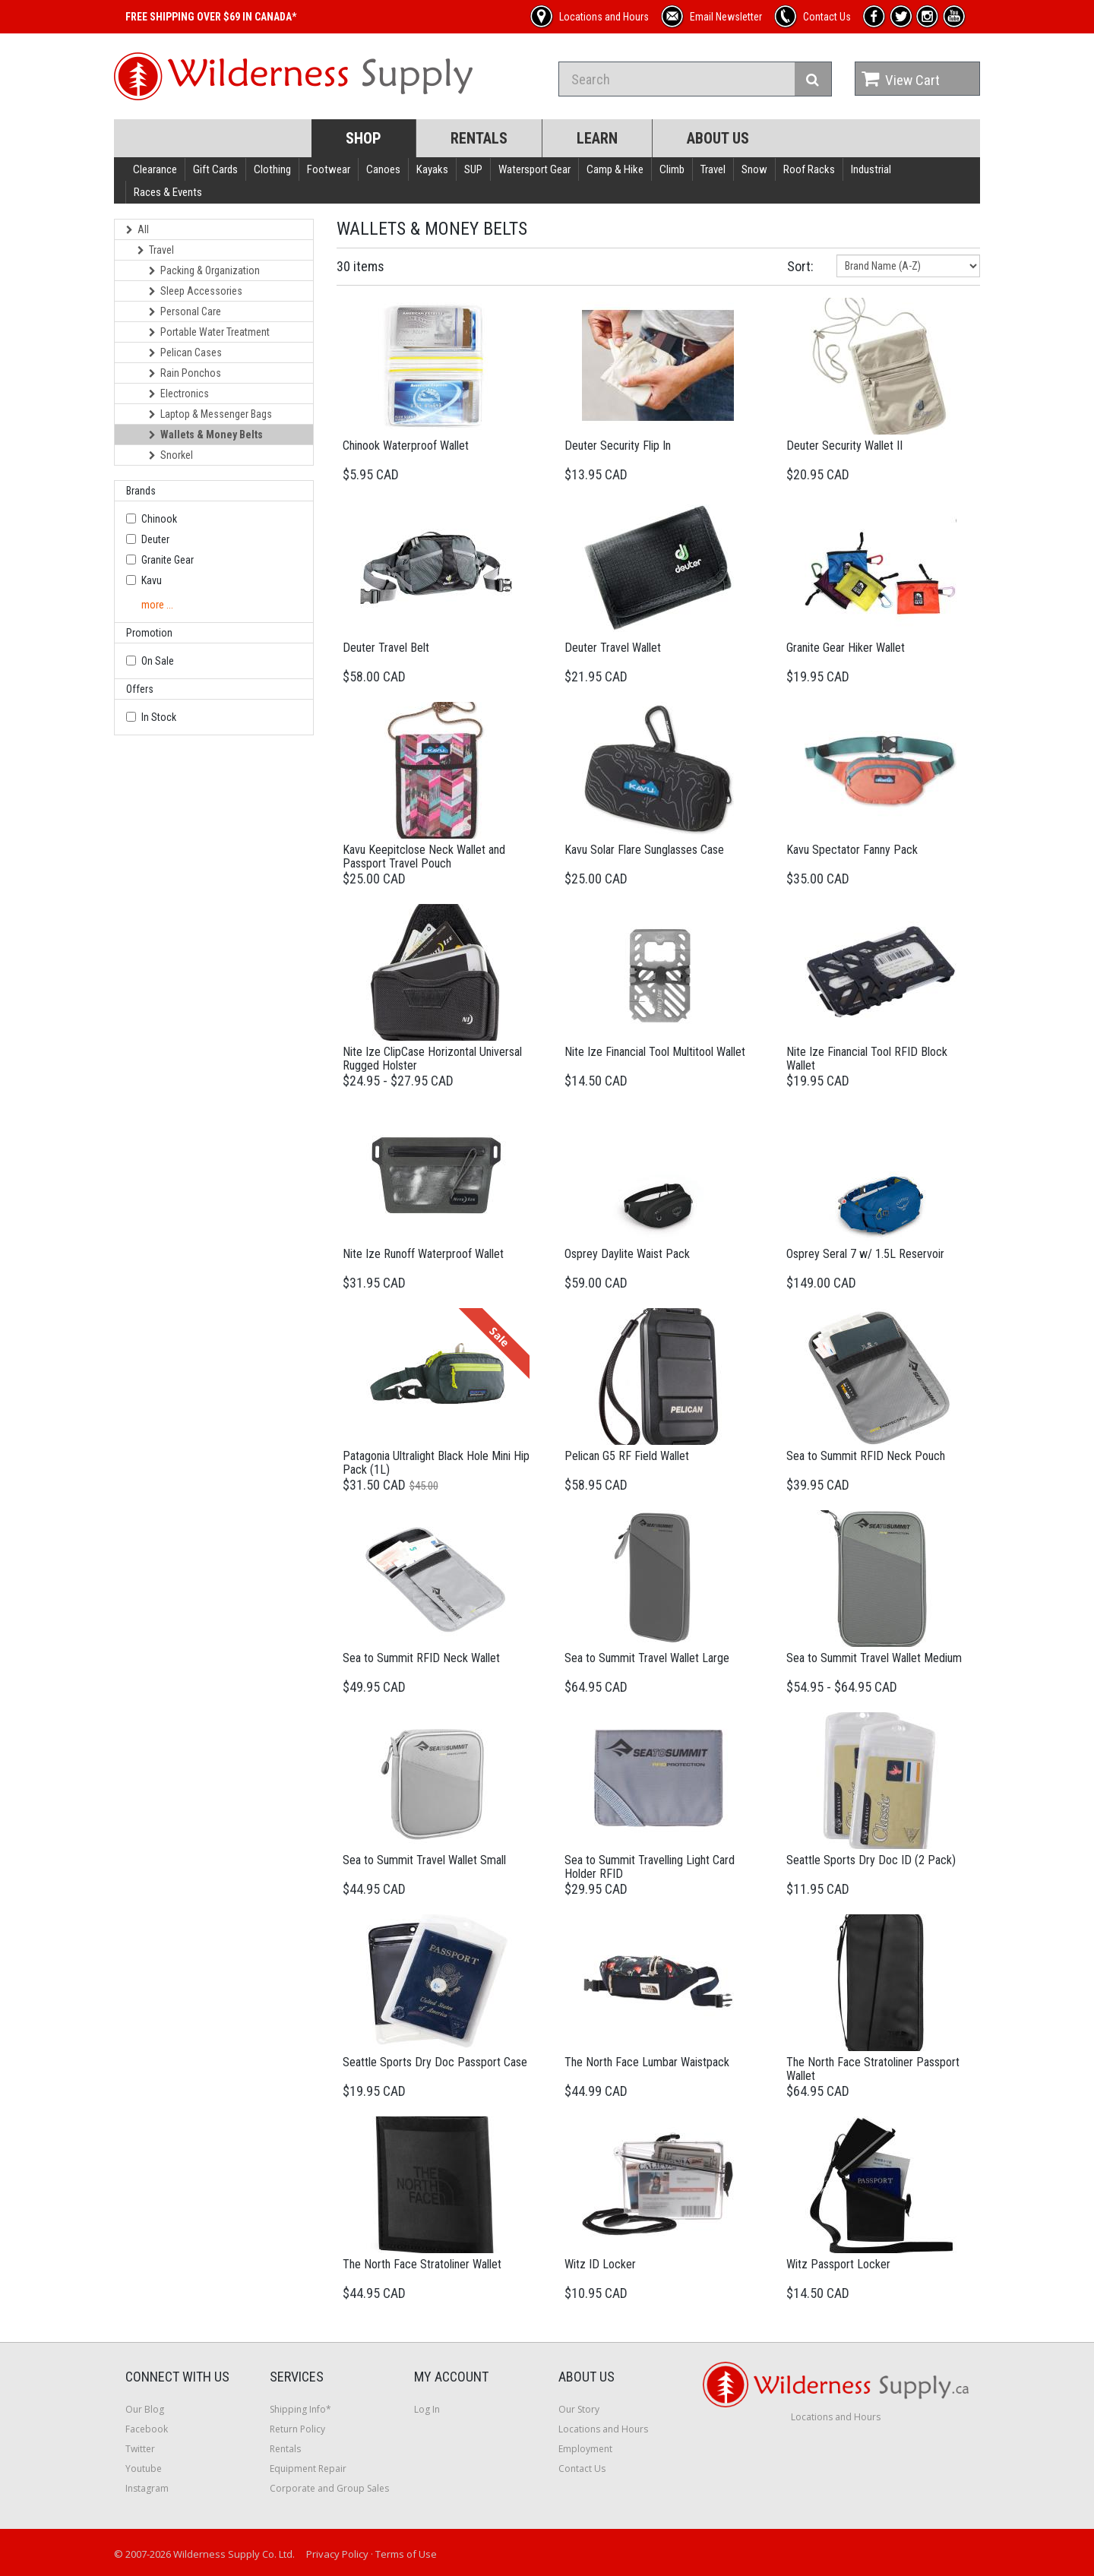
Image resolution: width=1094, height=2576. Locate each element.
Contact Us (581, 2468)
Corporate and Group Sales (329, 2488)
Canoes (383, 169)
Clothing (272, 169)
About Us (718, 138)
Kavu (151, 580)
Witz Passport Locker (838, 2264)
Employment (585, 2448)
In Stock (158, 717)
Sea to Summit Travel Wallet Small (424, 1860)
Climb (672, 169)
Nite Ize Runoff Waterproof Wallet (423, 1254)
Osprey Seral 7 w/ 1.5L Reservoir (865, 1254)
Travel (713, 169)
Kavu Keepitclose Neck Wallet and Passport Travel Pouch (424, 856)
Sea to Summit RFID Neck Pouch (865, 1456)
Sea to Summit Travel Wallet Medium (874, 1658)
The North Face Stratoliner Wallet (422, 2264)
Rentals (479, 138)
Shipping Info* (300, 2409)
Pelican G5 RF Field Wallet (626, 1456)
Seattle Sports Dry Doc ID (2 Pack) (871, 1860)
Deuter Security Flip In (617, 445)
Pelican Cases (185, 352)
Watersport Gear (534, 169)
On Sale (157, 661)
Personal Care (185, 311)
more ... (157, 605)
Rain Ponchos (185, 373)
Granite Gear (167, 560)
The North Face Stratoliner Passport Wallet (873, 2069)
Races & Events (168, 192)
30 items (360, 266)
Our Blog (144, 2409)
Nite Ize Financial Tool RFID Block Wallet (866, 1059)
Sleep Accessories (195, 291)
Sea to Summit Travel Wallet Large (646, 1658)
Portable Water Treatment (209, 332)
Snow (754, 169)
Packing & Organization (204, 270)
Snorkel (171, 455)
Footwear (328, 169)
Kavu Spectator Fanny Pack (852, 849)
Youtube (143, 2468)
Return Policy (297, 2429)
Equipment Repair (308, 2468)
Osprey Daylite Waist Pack (627, 1254)
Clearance (155, 169)
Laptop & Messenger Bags (210, 414)
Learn (597, 138)
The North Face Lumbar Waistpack (646, 2062)
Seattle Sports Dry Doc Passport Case (435, 2062)
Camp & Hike (615, 169)
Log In (427, 2409)
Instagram (147, 2488)
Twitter (140, 2448)
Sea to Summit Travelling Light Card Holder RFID (649, 1867)
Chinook (159, 519)
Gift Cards (215, 169)
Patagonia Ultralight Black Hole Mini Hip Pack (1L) (436, 1463)
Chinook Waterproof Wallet (406, 445)
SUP (473, 169)
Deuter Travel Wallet (612, 647)
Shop (363, 138)
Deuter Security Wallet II (844, 445)
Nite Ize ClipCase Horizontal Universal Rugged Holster (432, 1059)
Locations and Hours (603, 2429)
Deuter (155, 539)
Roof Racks (809, 169)
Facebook (146, 2429)
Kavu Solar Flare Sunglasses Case (644, 849)
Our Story (578, 2409)
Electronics (179, 393)
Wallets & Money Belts (206, 434)
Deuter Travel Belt (386, 647)
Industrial (871, 169)
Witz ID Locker (600, 2264)
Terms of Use (406, 2554)
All (137, 229)
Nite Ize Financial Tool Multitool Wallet (654, 1052)
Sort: (800, 266)
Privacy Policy (337, 2554)
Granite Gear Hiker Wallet (845, 647)
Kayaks (432, 169)
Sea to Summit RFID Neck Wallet (421, 1658)
